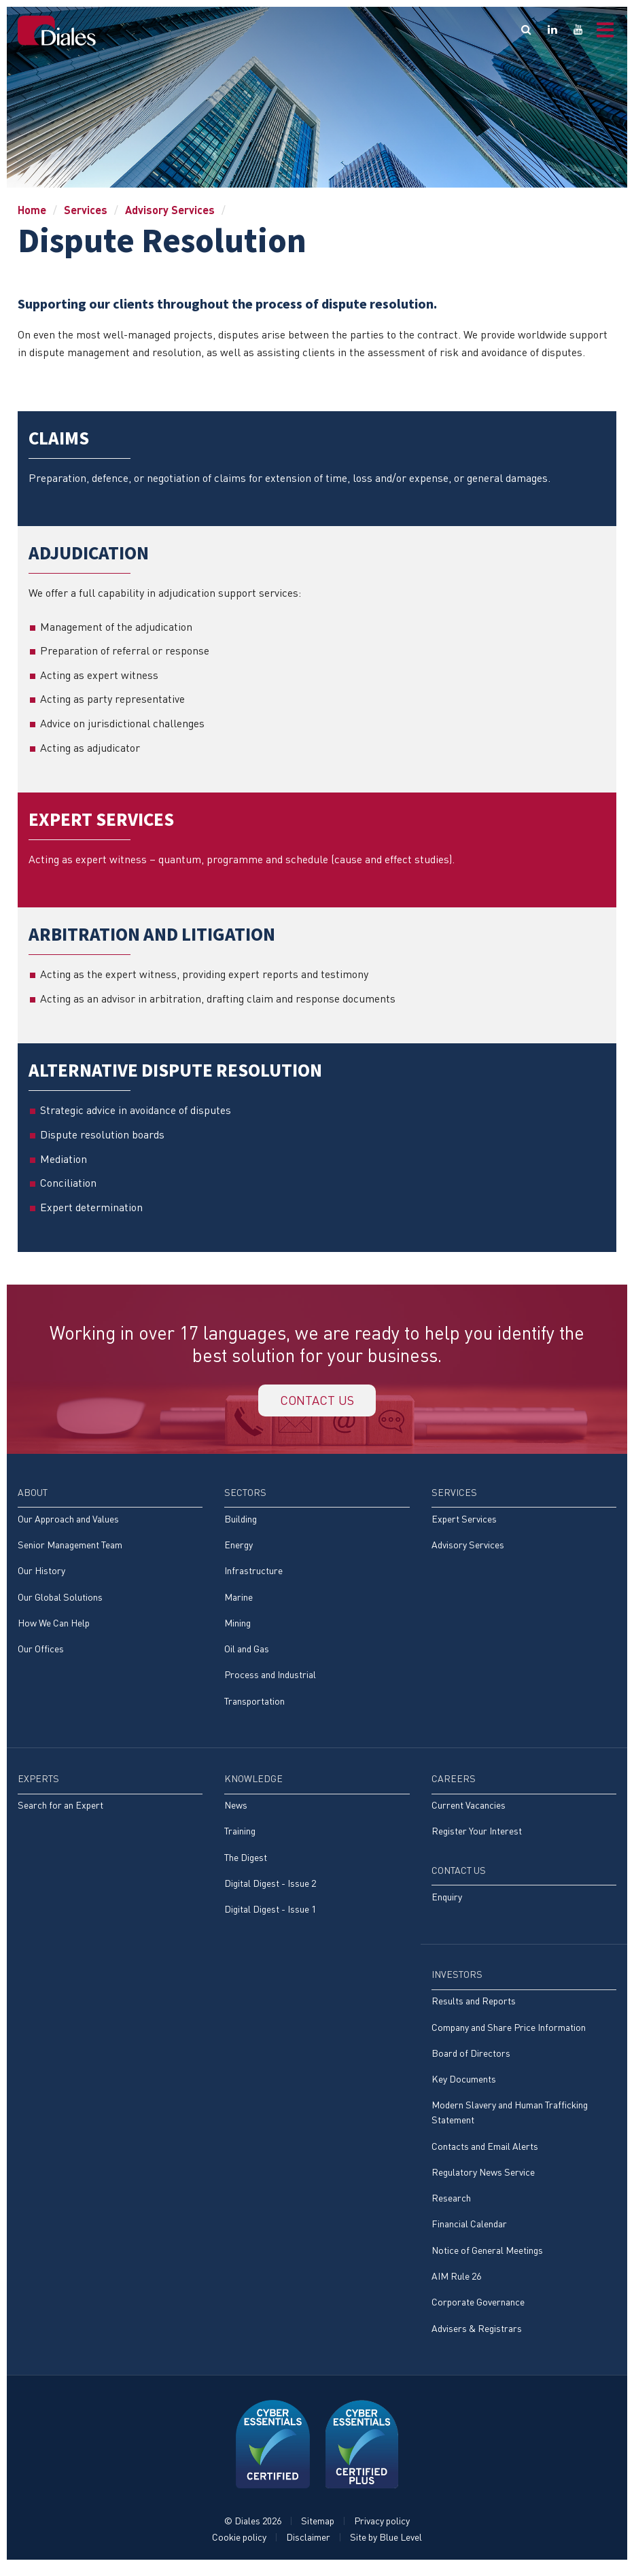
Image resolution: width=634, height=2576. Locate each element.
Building (240, 1522)
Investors (457, 1981)
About (33, 1495)
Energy (238, 1548)
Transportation (254, 1705)
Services (85, 209)
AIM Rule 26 (456, 2285)
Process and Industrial (270, 1680)
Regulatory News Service (483, 2180)
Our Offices (41, 1653)
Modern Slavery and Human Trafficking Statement (510, 2119)
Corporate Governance (478, 2311)
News (235, 1810)
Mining (237, 1627)
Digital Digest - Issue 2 (270, 1889)
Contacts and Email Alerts (485, 2153)
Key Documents (464, 2086)
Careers (454, 1784)
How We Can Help (54, 1627)
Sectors (245, 1495)
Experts (38, 1784)
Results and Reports (474, 2007)
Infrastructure (253, 1574)
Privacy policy (382, 2530)
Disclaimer (308, 2546)
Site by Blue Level (386, 2546)
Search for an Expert (60, 1810)
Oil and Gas (246, 1653)
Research (451, 2206)
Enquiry (447, 1903)
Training (240, 1837)
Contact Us (459, 1875)
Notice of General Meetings (487, 2259)
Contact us (317, 1401)
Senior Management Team (70, 1548)
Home (32, 209)
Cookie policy (239, 2546)
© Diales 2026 (252, 2530)
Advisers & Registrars (477, 2337)
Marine (238, 1601)
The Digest (245, 1862)
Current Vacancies (469, 1810)
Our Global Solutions (60, 1601)
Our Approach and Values (68, 1522)
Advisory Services (170, 209)
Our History (41, 1574)
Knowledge (253, 1784)
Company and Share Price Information (509, 2034)
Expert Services (464, 1522)
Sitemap (317, 2530)
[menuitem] (110, 1581)
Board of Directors (471, 2060)
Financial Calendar (469, 2232)
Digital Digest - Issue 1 (270, 1915)
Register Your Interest (477, 1837)
